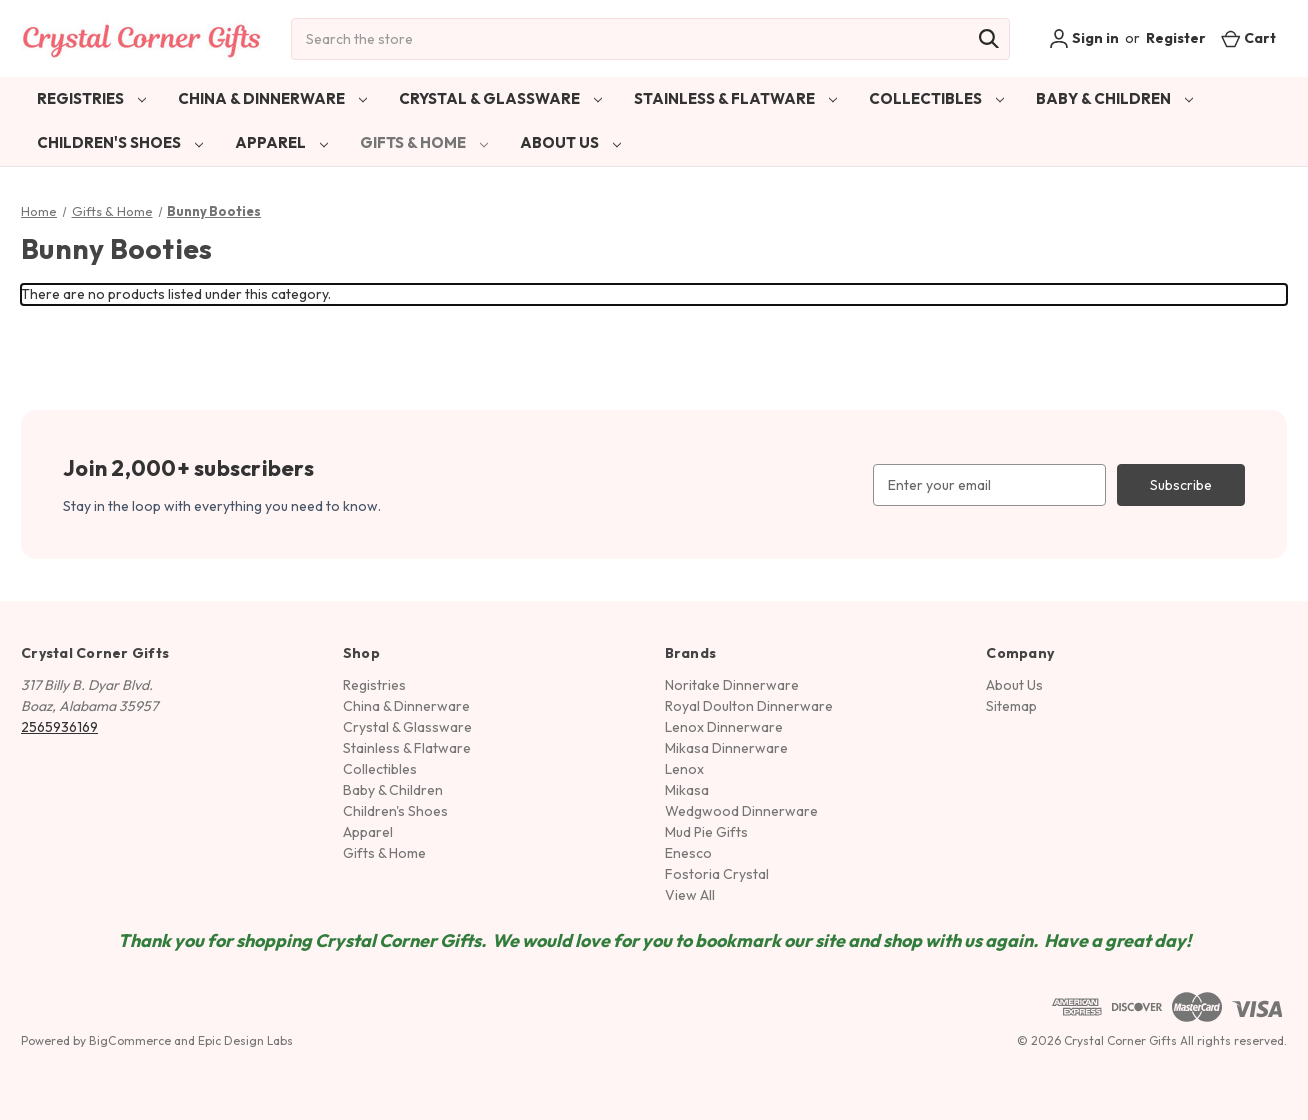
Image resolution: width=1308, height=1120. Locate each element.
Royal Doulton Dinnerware (749, 706)
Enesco (688, 853)
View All (690, 895)
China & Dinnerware (272, 98)
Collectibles (936, 98)
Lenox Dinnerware (724, 727)
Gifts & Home (424, 142)
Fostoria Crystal (717, 874)
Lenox (684, 769)
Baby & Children (1114, 98)
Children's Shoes (120, 142)
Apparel (281, 142)
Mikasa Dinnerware (726, 748)
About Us (570, 142)
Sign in (1084, 39)
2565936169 (59, 727)
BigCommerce (130, 1040)
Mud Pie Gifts (706, 832)
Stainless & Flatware (735, 98)
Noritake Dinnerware (732, 685)
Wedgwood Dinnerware (741, 811)
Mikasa (687, 790)
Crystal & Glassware (500, 98)
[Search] (989, 39)
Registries (91, 98)
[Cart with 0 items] (1248, 38)
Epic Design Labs (245, 1040)
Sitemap (1011, 706)
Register (1176, 38)
